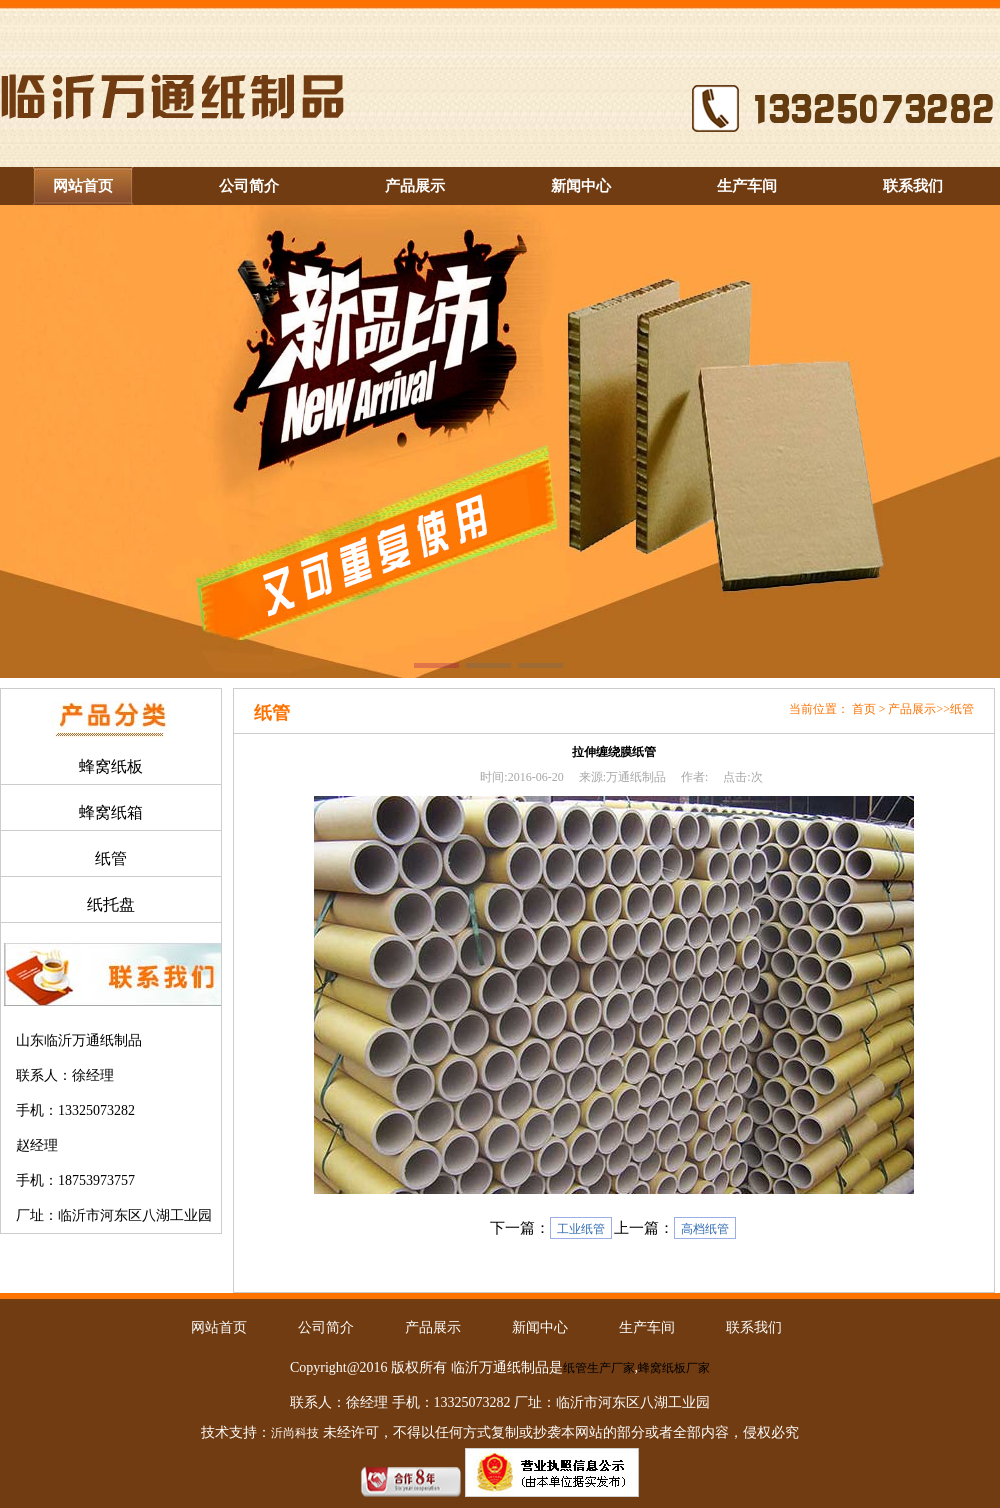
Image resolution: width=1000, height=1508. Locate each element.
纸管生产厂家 (599, 1368)
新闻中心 (581, 186)
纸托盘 (111, 904)
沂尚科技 (295, 1433)
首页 (864, 709)
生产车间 (747, 186)
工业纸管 (581, 1229)
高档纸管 (705, 1229)
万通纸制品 (636, 777)
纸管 (111, 858)
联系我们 (913, 186)
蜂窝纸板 (111, 766)
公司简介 (249, 186)
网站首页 (83, 186)
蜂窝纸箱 (111, 812)
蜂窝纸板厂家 (674, 1368)
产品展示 (415, 186)
